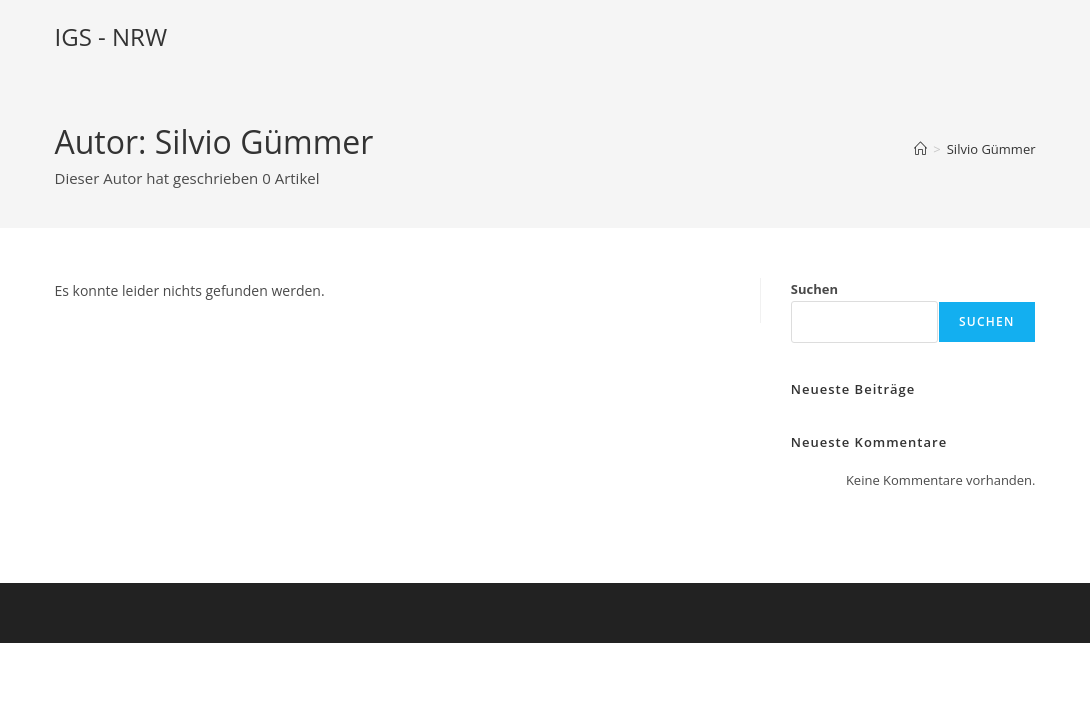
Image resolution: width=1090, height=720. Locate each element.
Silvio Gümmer (991, 149)
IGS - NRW (111, 36)
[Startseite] (920, 149)
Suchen (814, 289)
